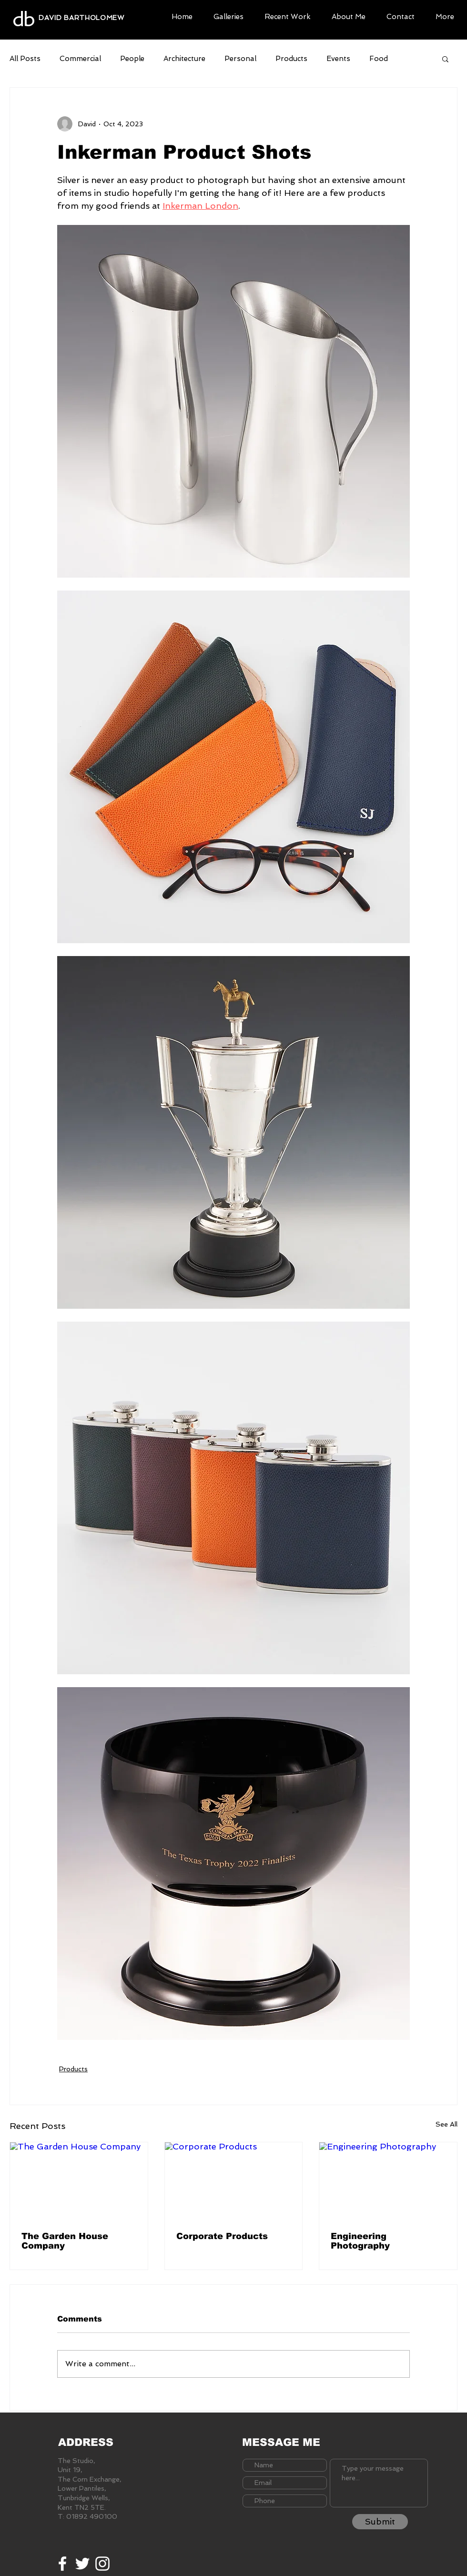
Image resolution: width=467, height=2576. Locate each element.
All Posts (25, 58)
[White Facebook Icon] (62, 2563)
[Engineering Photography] (388, 2181)
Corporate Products (222, 2236)
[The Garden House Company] (79, 2181)
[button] (228, 15)
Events (338, 58)
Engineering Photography (360, 2240)
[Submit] (380, 2521)
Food (378, 58)
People (132, 58)
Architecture (184, 58)
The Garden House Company (64, 2240)
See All (446, 2124)
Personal (240, 58)
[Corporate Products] (234, 2181)
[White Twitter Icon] (82, 2563)
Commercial (80, 58)
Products (291, 58)
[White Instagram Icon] (102, 2563)
